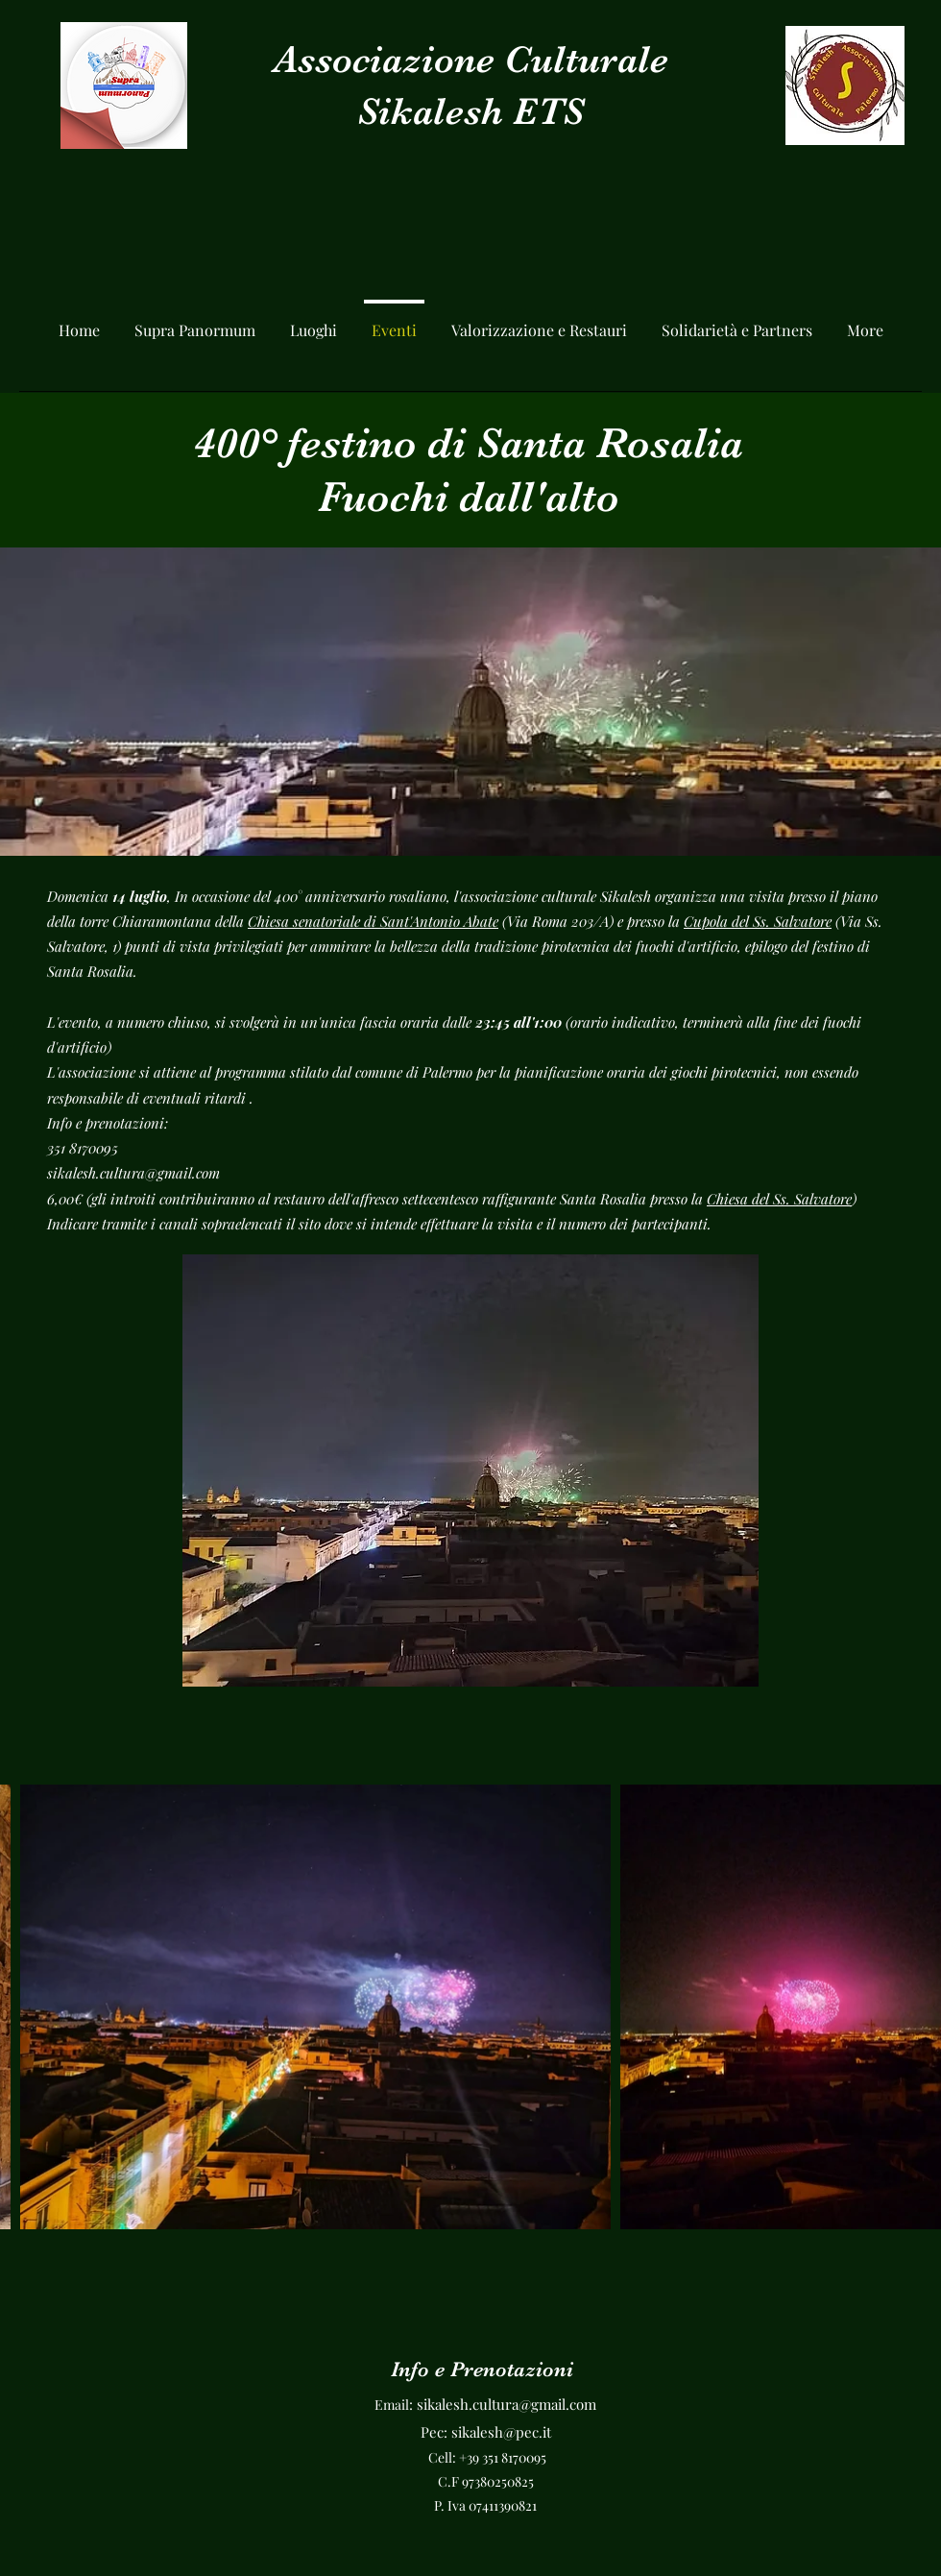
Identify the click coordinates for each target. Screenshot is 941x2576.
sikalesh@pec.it (501, 2432)
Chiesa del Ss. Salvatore (779, 1198)
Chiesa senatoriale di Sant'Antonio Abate (373, 921)
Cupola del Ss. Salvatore (758, 921)
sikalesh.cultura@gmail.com (133, 1172)
